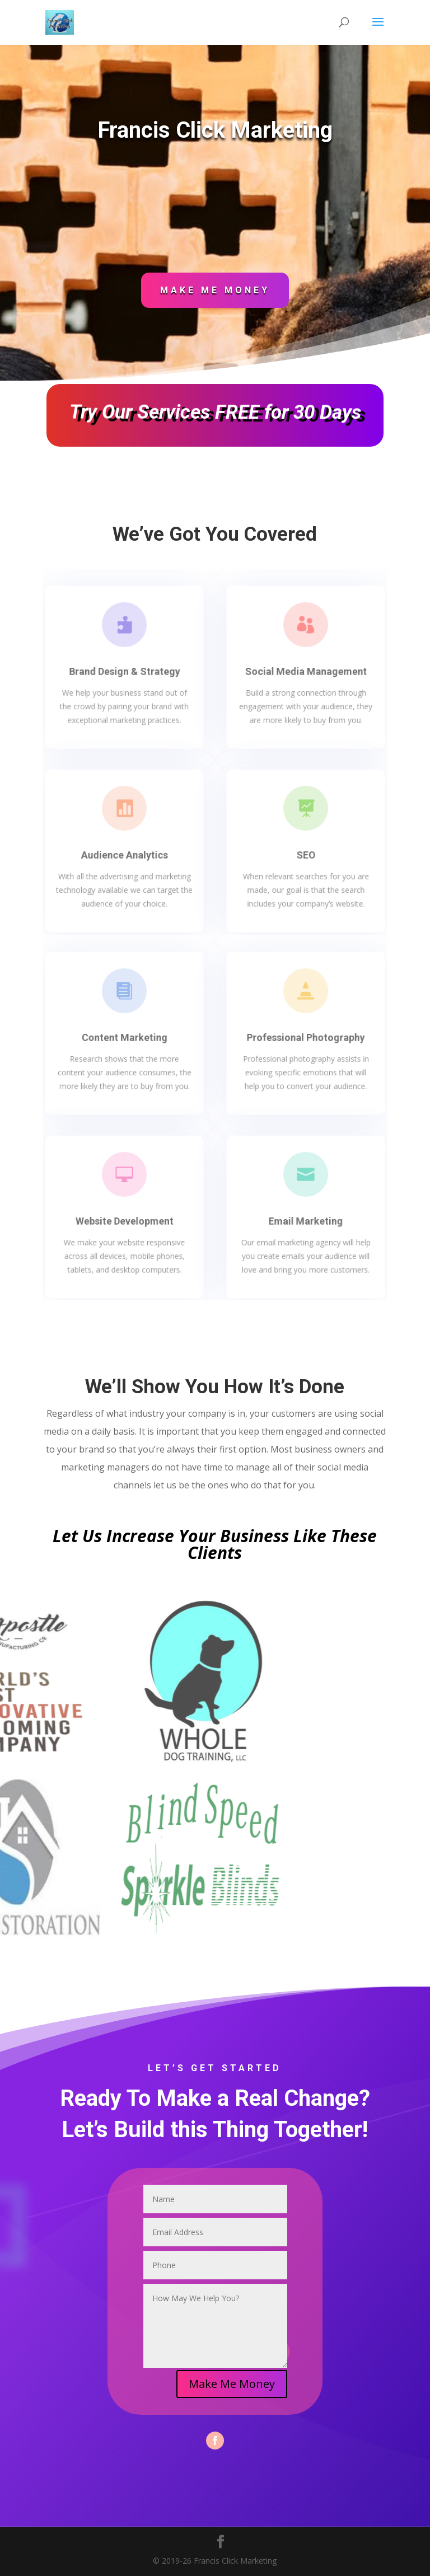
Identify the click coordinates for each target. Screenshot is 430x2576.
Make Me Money (215, 290)
